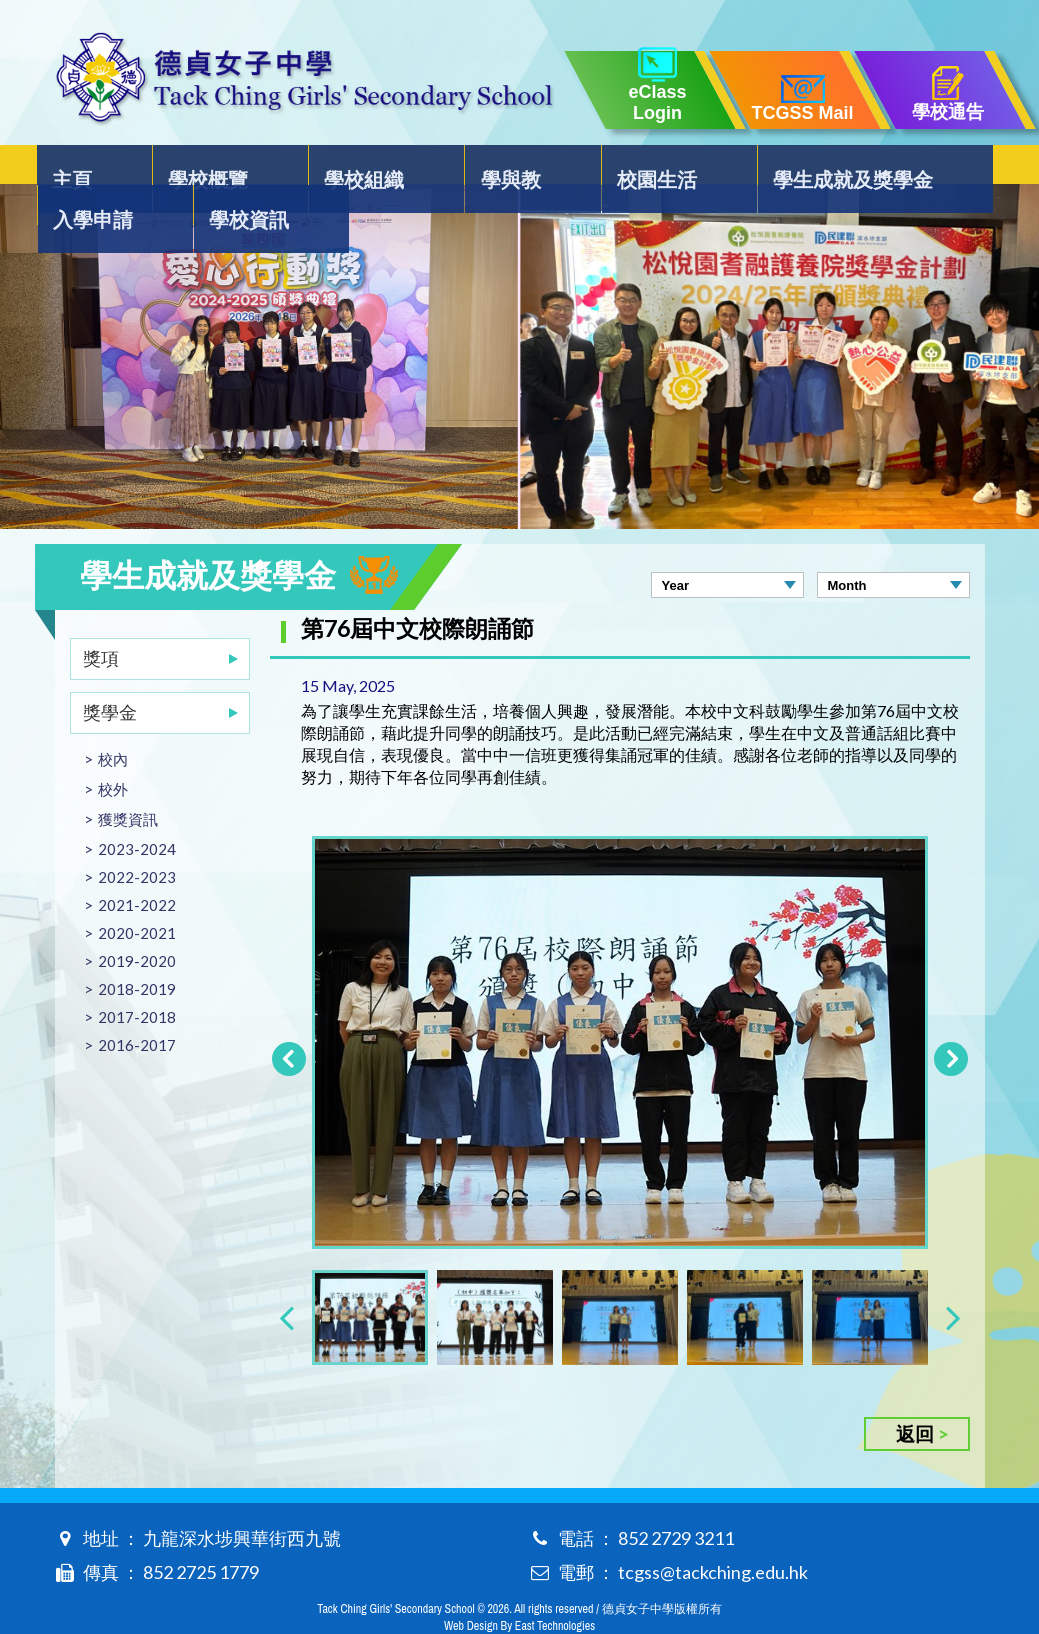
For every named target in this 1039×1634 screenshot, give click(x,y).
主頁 (75, 166)
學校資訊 (934, 166)
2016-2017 (137, 1005)
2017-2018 (137, 977)
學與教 (396, 166)
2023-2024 (137, 809)
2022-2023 (137, 837)
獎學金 (110, 672)
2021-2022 (137, 865)
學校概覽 (172, 166)
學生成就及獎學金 (660, 166)
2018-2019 (137, 949)
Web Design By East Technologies (519, 1586)
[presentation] (286, 1277)
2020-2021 (137, 893)
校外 (113, 749)
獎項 (101, 618)
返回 (915, 1393)
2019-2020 (137, 921)
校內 (113, 719)
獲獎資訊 (128, 779)
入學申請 (817, 166)
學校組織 (289, 166)
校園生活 (503, 166)
